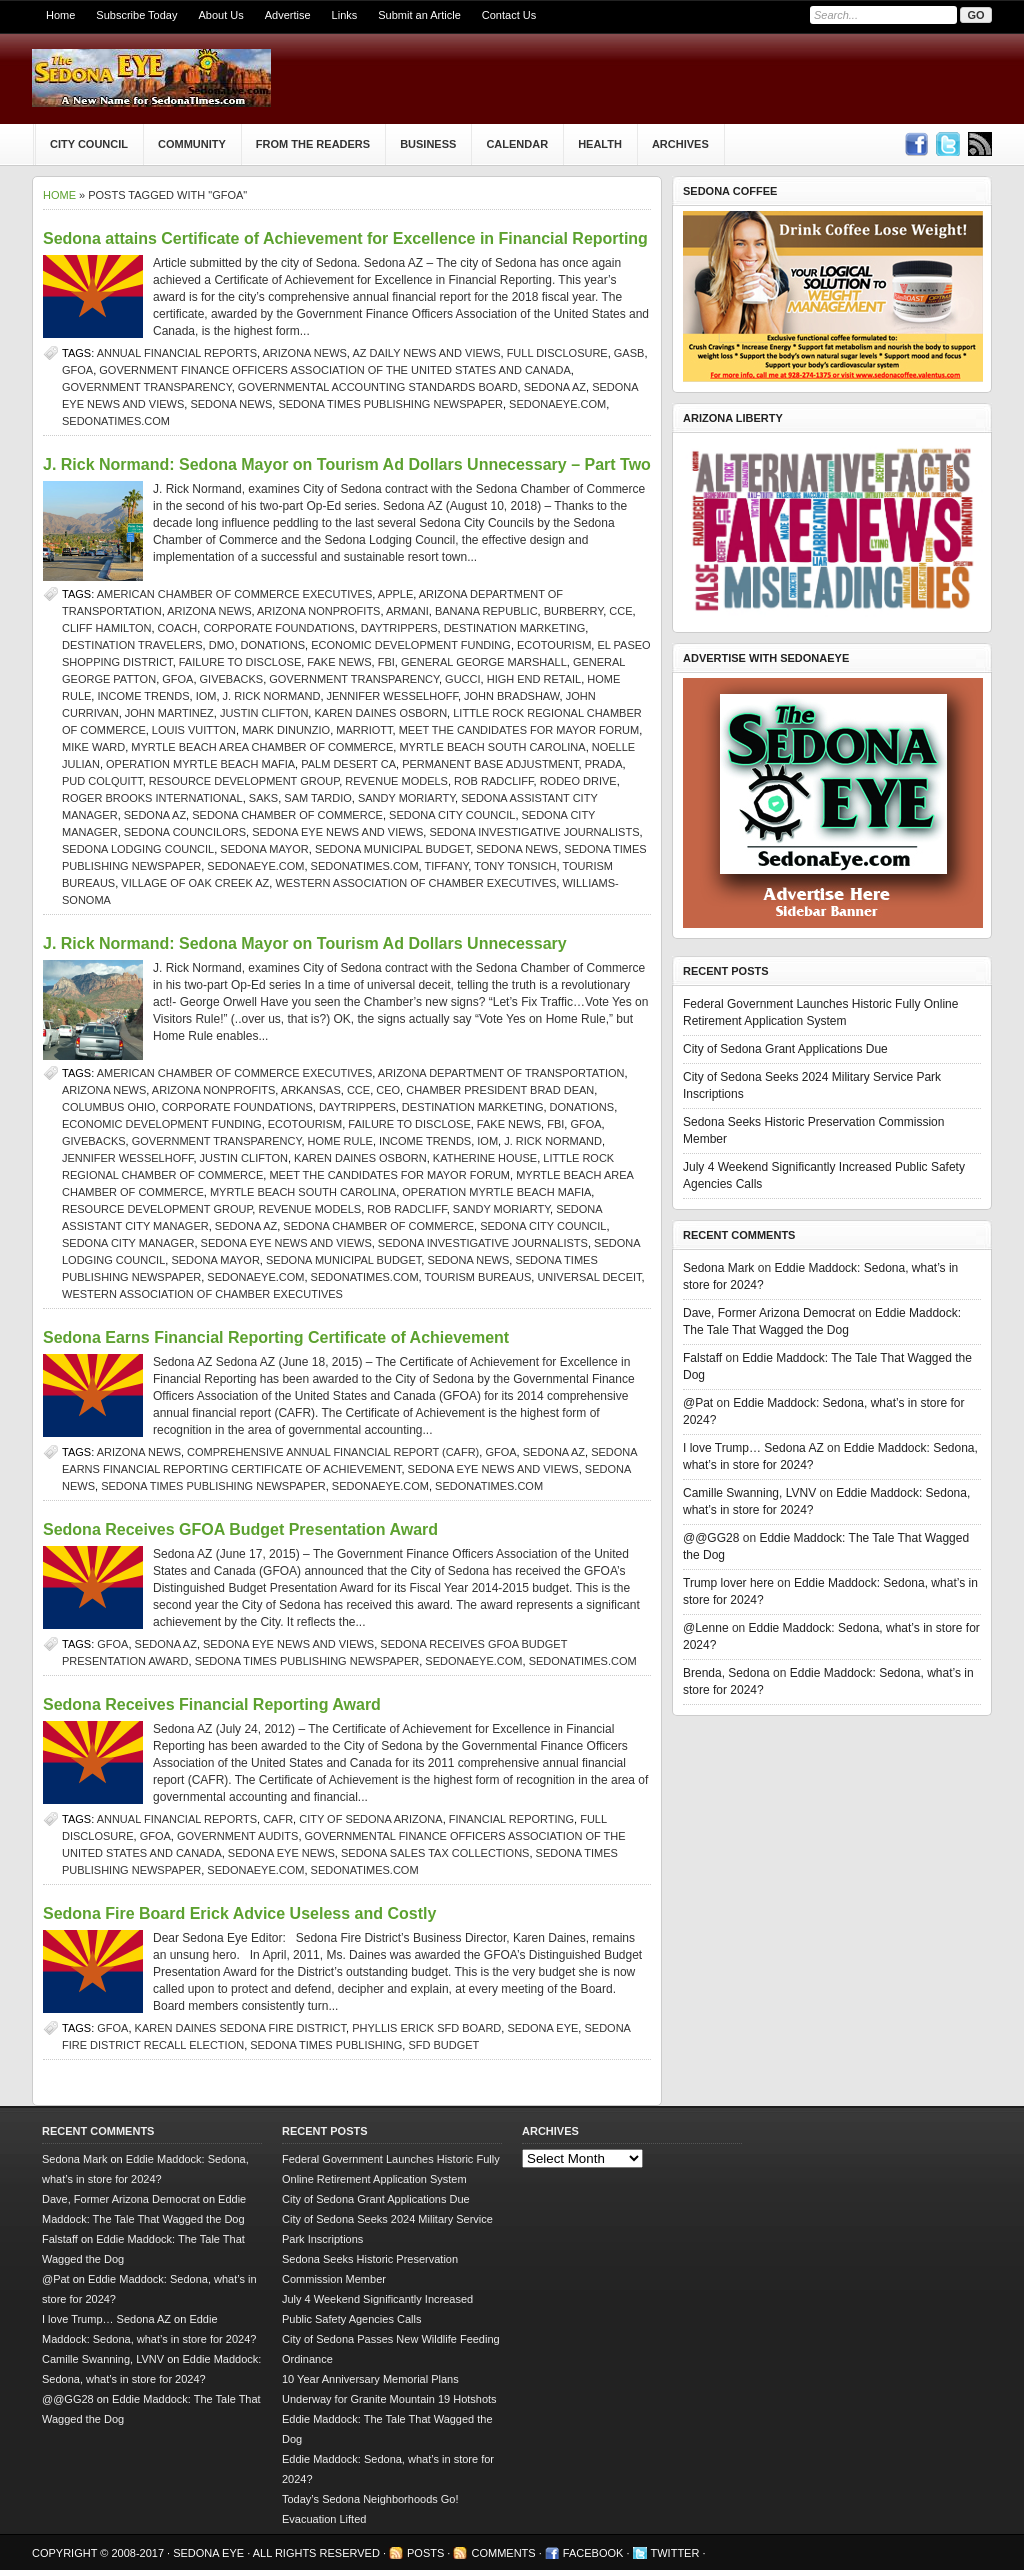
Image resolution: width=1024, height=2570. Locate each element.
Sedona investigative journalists (534, 832)
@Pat (698, 1403)
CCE (620, 611)
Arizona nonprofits (318, 611)
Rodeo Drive (578, 781)
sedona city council (452, 815)
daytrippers (399, 628)
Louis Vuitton (194, 730)
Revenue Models (396, 781)
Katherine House (485, 1158)
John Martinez (169, 713)
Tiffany (447, 866)
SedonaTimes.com (116, 421)
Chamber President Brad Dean (500, 1090)
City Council (89, 144)
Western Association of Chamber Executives (415, 883)
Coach (178, 628)
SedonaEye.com (557, 404)
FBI (386, 662)
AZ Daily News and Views (426, 353)
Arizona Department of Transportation (501, 1073)
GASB (629, 353)
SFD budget (443, 2045)
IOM (206, 696)
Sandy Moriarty (406, 798)
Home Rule (340, 1141)
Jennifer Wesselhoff (392, 696)
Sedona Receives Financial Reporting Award (212, 1704)
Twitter (675, 2553)
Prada (604, 764)
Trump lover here (728, 1583)
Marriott (364, 730)
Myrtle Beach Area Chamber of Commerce (262, 747)
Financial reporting (511, 1819)
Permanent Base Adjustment (490, 764)
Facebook (593, 2553)
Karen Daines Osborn (380, 713)
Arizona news (305, 353)
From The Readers (313, 144)
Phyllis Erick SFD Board (426, 2028)
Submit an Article (419, 15)
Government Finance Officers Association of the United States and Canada (334, 370)
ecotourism (554, 645)
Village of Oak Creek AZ (195, 883)
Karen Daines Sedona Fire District (240, 2028)
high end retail (534, 679)
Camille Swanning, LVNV (749, 1493)
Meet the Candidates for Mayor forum (519, 730)
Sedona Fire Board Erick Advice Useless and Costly (239, 1913)
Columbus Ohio (109, 1107)
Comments (503, 2553)
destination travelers (132, 645)
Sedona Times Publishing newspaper (390, 404)
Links (345, 15)
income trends (143, 696)
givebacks (232, 679)
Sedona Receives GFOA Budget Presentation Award (240, 1529)
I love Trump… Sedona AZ (753, 1448)
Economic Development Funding (411, 645)
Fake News (339, 662)
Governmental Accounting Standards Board (378, 387)
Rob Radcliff (493, 781)
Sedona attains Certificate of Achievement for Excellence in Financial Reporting (345, 238)
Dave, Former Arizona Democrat (769, 1313)
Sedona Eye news (281, 1853)
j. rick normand (272, 696)
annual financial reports (177, 353)
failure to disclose (240, 662)
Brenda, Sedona (726, 1673)
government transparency (147, 387)
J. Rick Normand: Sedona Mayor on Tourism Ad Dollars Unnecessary (305, 943)
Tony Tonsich (515, 866)
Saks (263, 798)
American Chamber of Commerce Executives (235, 594)
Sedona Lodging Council (138, 849)
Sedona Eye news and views (337, 832)
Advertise (288, 15)
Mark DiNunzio (286, 730)
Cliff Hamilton (106, 628)
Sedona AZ (555, 387)
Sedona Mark (718, 1268)
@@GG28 (711, 1538)
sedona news (231, 404)
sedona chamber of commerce (287, 815)
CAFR (278, 1819)
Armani (407, 611)
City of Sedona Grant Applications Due (785, 1049)
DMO (222, 645)
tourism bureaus (478, 1277)
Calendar (517, 144)
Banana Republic (486, 611)
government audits (237, 1836)
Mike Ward (93, 747)
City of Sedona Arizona (370, 1819)
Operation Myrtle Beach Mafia (200, 764)
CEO (388, 1090)
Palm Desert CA (348, 764)
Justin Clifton (264, 713)
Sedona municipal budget (392, 849)
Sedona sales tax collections (435, 1853)
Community (192, 144)
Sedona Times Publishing (326, 2045)
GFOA (77, 370)
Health (600, 144)
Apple (395, 594)
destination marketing (515, 628)
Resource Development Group (244, 781)
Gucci (462, 679)
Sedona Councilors (185, 832)
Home (60, 15)
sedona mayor (264, 849)
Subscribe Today (136, 15)
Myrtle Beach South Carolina (492, 747)
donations (273, 645)
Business (428, 144)
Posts (425, 2553)
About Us (220, 15)
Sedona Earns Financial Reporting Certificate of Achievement (276, 1337)
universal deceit (589, 1277)
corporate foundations (278, 628)
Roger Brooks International (152, 798)
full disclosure (557, 353)
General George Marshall (484, 662)
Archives (680, 144)
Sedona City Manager (128, 1243)
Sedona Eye (542, 2028)
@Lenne (706, 1628)
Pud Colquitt (102, 781)
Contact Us (509, 15)
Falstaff (702, 1358)
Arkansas (311, 1090)
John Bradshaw (512, 696)
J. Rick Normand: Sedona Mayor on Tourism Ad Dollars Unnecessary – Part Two (347, 464)
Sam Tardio (317, 798)
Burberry (574, 611)
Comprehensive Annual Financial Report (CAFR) (333, 1452)
